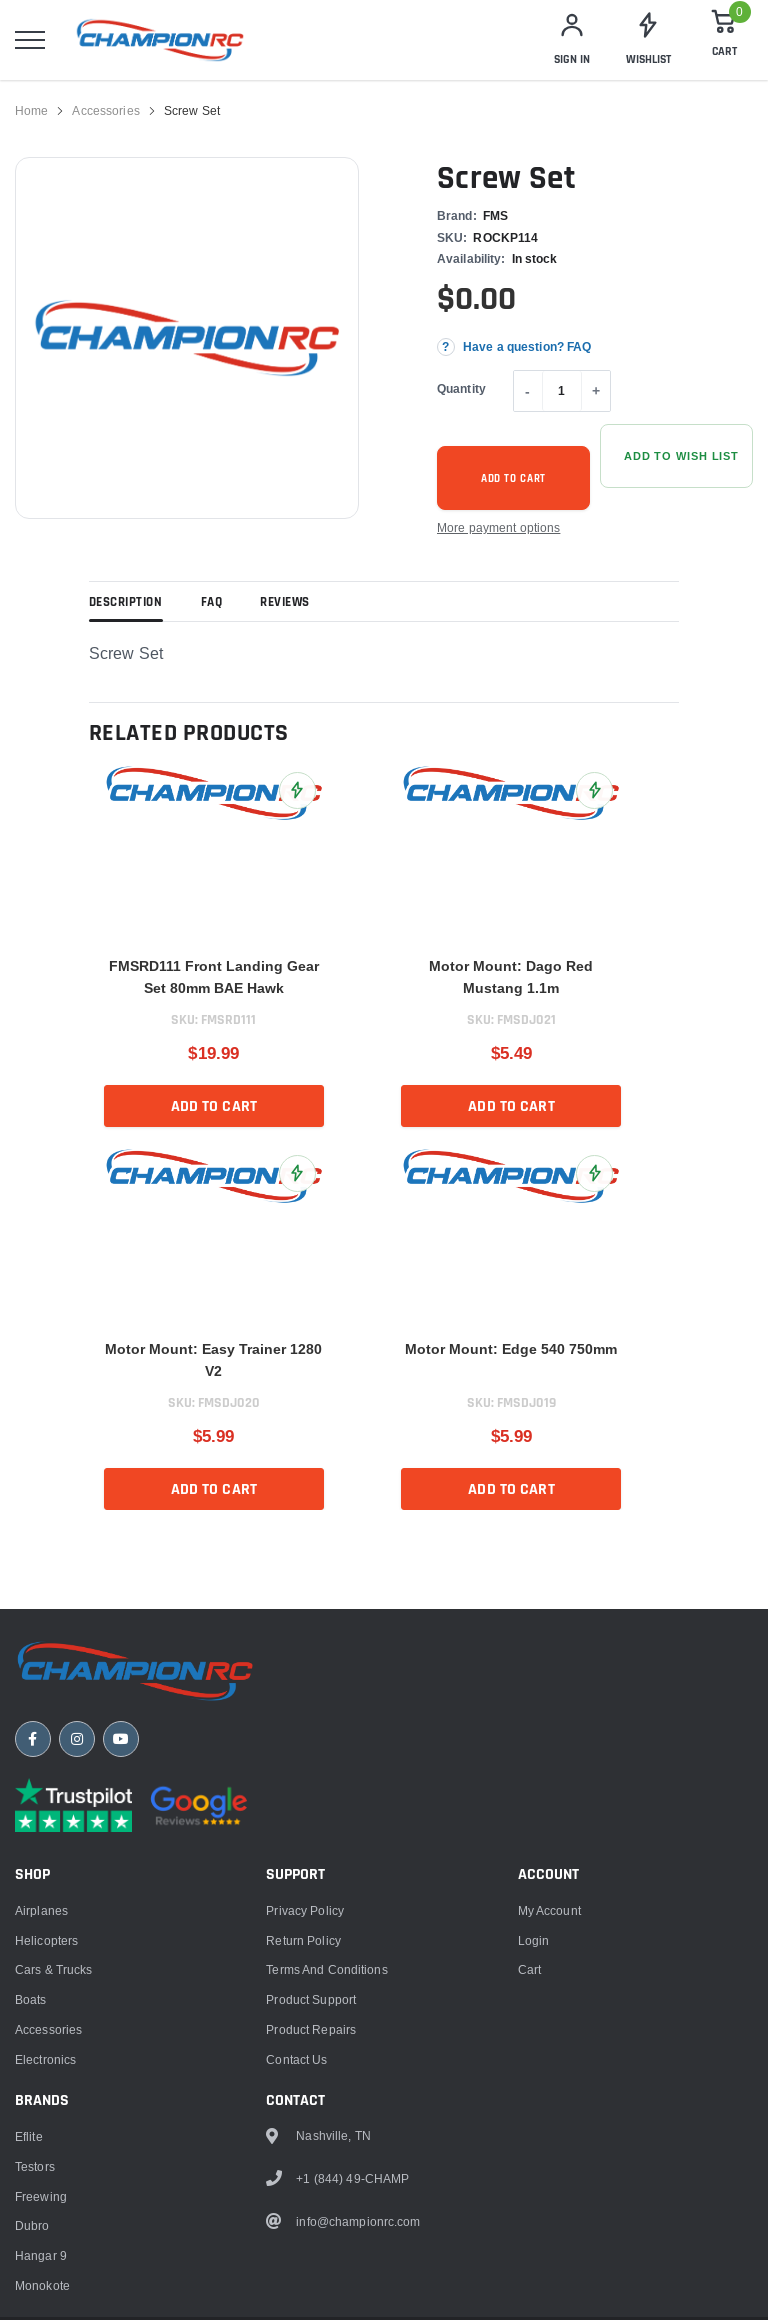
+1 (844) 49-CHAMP (352, 2178)
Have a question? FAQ (527, 346)
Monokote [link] (42, 2285)
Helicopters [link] (46, 1940)
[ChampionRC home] (135, 1671)
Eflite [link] (29, 2136)
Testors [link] (35, 2166)
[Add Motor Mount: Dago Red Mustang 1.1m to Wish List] (594, 790)
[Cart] (724, 40)
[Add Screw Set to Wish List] (676, 456)
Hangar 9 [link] (41, 2255)
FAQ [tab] (212, 603)
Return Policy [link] (303, 1940)
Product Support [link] (311, 1999)
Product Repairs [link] (311, 2029)
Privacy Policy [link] (305, 1910)
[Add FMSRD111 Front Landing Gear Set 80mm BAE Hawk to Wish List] (297, 790)
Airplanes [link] (41, 1910)
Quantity (461, 388)
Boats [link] (31, 1999)
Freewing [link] (41, 2196)
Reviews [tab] (285, 603)
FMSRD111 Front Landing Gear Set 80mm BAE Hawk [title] (214, 977)
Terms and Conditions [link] (326, 1969)
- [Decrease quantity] (527, 391)
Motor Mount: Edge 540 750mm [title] (511, 1349)
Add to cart (514, 479)
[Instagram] (77, 1739)
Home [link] (31, 110)
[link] (648, 40)
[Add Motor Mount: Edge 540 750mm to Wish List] (594, 1173)
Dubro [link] (32, 2225)
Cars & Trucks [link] (54, 1969)
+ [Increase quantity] (596, 391)
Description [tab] (126, 603)
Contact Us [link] (296, 2059)
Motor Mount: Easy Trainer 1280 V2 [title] (213, 1360)
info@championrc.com (358, 2221)
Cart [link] (529, 1969)
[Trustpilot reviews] (73, 1805)
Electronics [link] (45, 2059)
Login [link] (534, 1940)
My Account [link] (549, 1910)
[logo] (160, 39)
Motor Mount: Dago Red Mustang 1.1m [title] (511, 977)
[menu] (30, 40)
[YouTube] (121, 1739)
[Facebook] (33, 1739)
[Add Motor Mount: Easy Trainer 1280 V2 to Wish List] (297, 1173)
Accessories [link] (105, 110)
